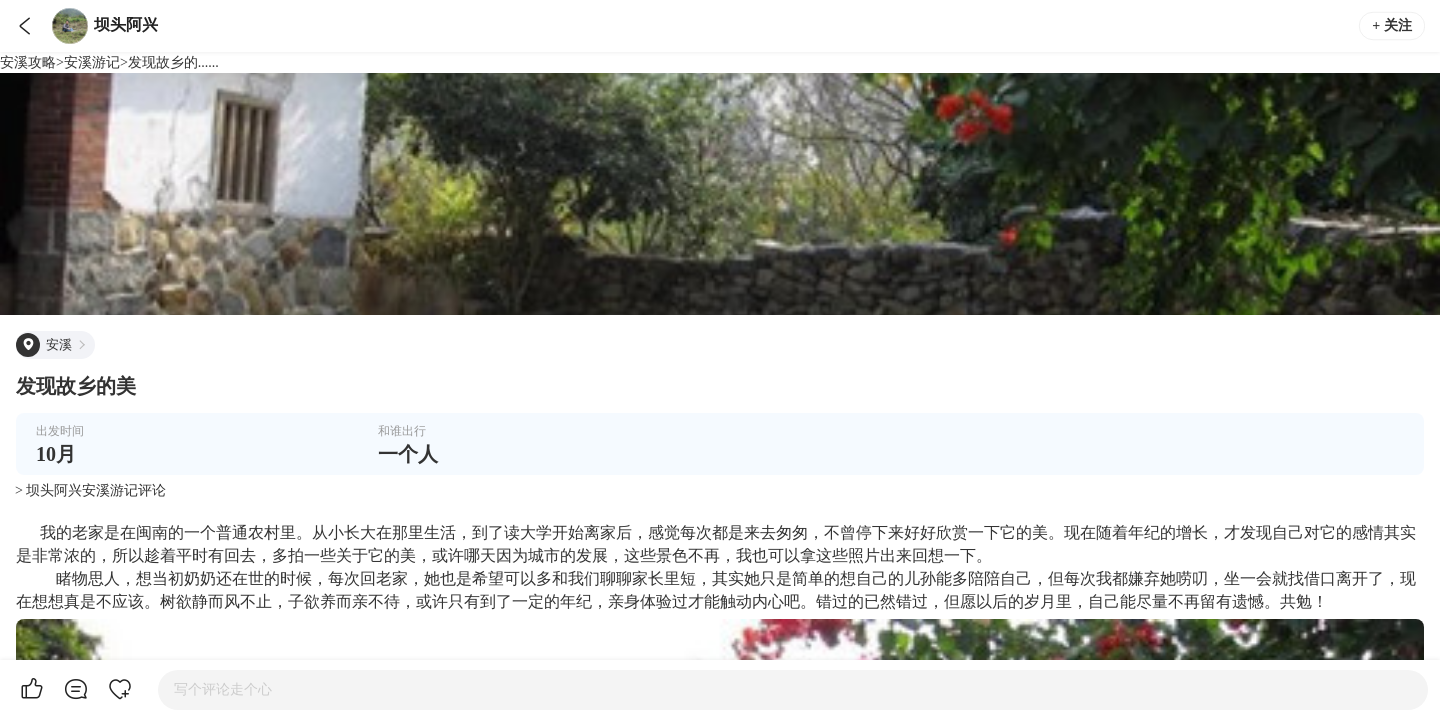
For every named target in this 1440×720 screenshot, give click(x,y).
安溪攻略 (28, 62)
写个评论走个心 (223, 689)
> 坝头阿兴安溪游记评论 (90, 490)
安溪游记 (92, 62)
